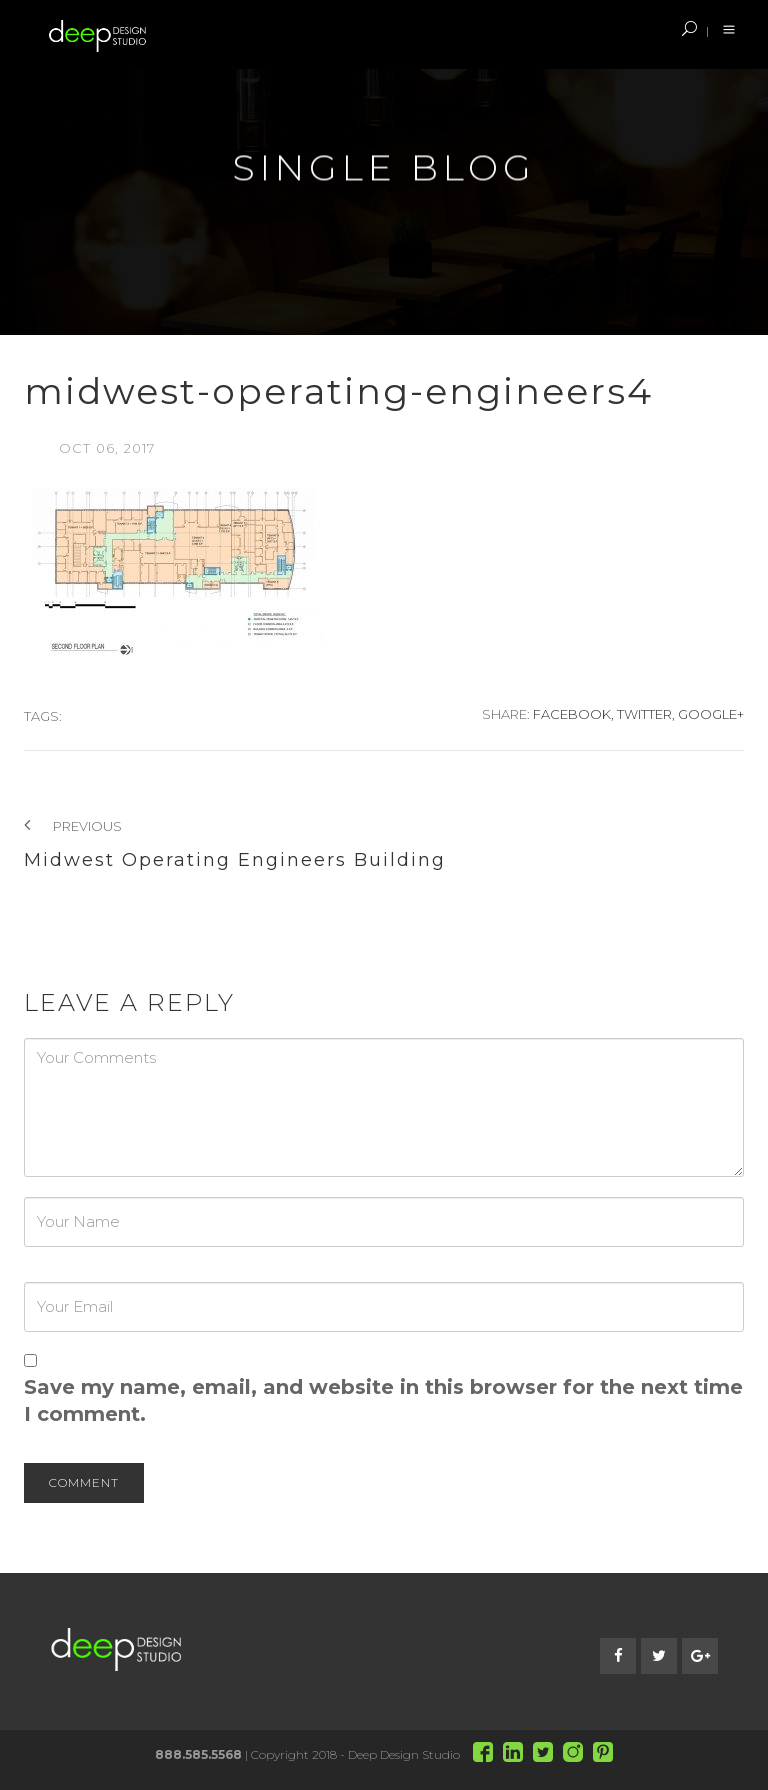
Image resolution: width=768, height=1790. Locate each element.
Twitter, (646, 714)
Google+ (711, 714)
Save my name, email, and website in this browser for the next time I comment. (383, 1400)
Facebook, (573, 714)
